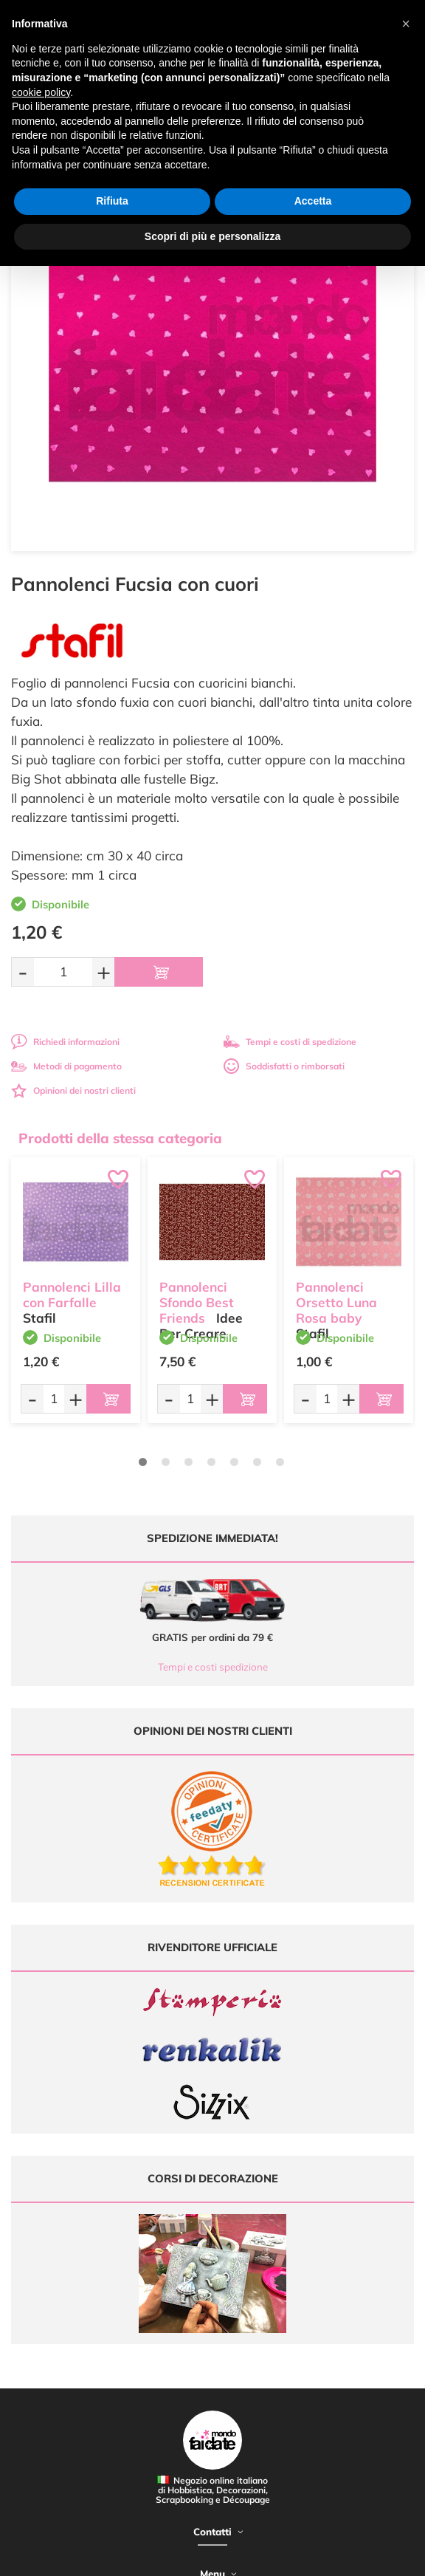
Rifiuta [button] (112, 201)
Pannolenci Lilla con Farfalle (72, 1294)
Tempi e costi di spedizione (290, 1041)
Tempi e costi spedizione (213, 1667)
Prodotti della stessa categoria (120, 1138)
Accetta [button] (313, 201)
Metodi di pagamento (66, 1066)
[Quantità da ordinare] (63, 971)
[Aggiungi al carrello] (158, 972)
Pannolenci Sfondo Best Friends (196, 1302)
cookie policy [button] (41, 92)
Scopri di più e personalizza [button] (212, 236)
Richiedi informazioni (65, 1041)
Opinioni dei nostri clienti (73, 1090)
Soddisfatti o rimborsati (284, 1066)
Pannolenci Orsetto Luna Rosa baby (336, 1302)
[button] (406, 23)
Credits (248, 2556)
